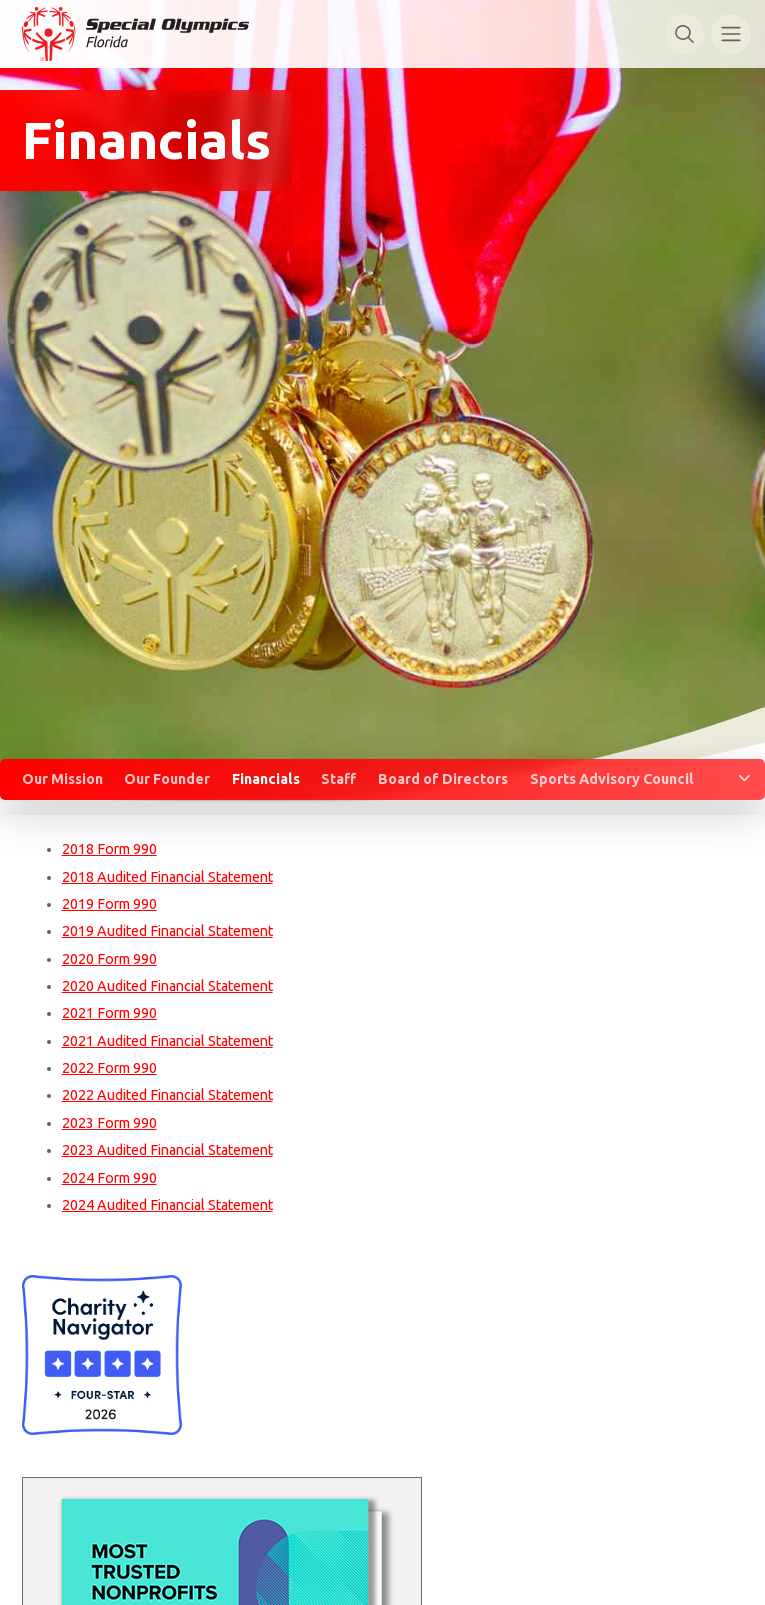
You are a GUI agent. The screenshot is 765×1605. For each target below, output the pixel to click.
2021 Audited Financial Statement (167, 1041)
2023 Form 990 (109, 1123)
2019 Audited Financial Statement (167, 931)
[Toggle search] (684, 33)
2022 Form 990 (109, 1068)
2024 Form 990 (109, 1178)
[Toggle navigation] (730, 33)
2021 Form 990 (109, 1013)
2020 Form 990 (109, 959)
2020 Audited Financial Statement (167, 986)
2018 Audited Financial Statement (167, 877)
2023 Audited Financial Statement (167, 1150)
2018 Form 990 (109, 849)
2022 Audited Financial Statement (167, 1095)
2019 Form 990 (109, 904)
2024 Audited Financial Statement (167, 1205)
